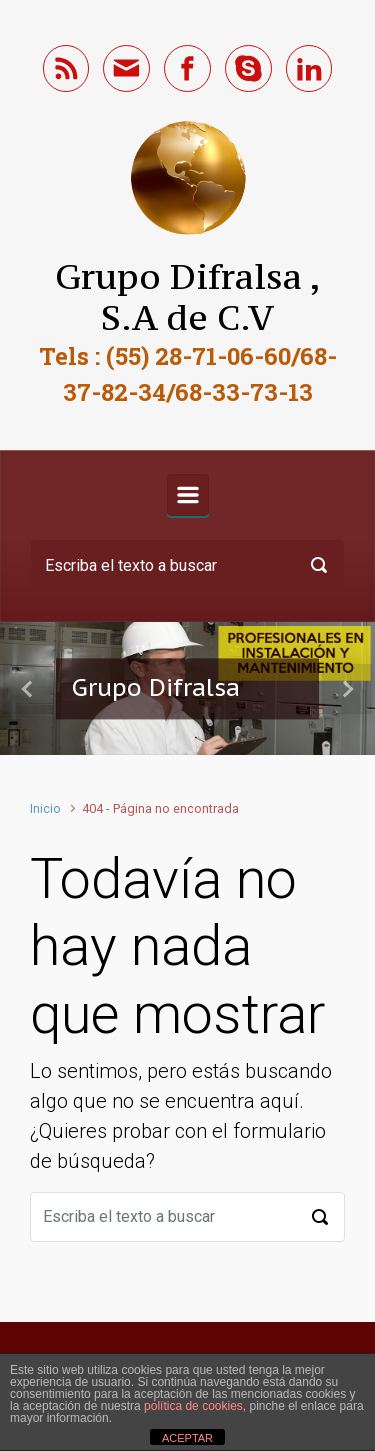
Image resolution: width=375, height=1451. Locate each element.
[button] (28, 688)
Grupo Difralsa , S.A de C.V (188, 297)
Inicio (45, 808)
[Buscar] (187, 565)
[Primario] (188, 495)
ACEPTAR (187, 1438)
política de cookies (193, 1406)
